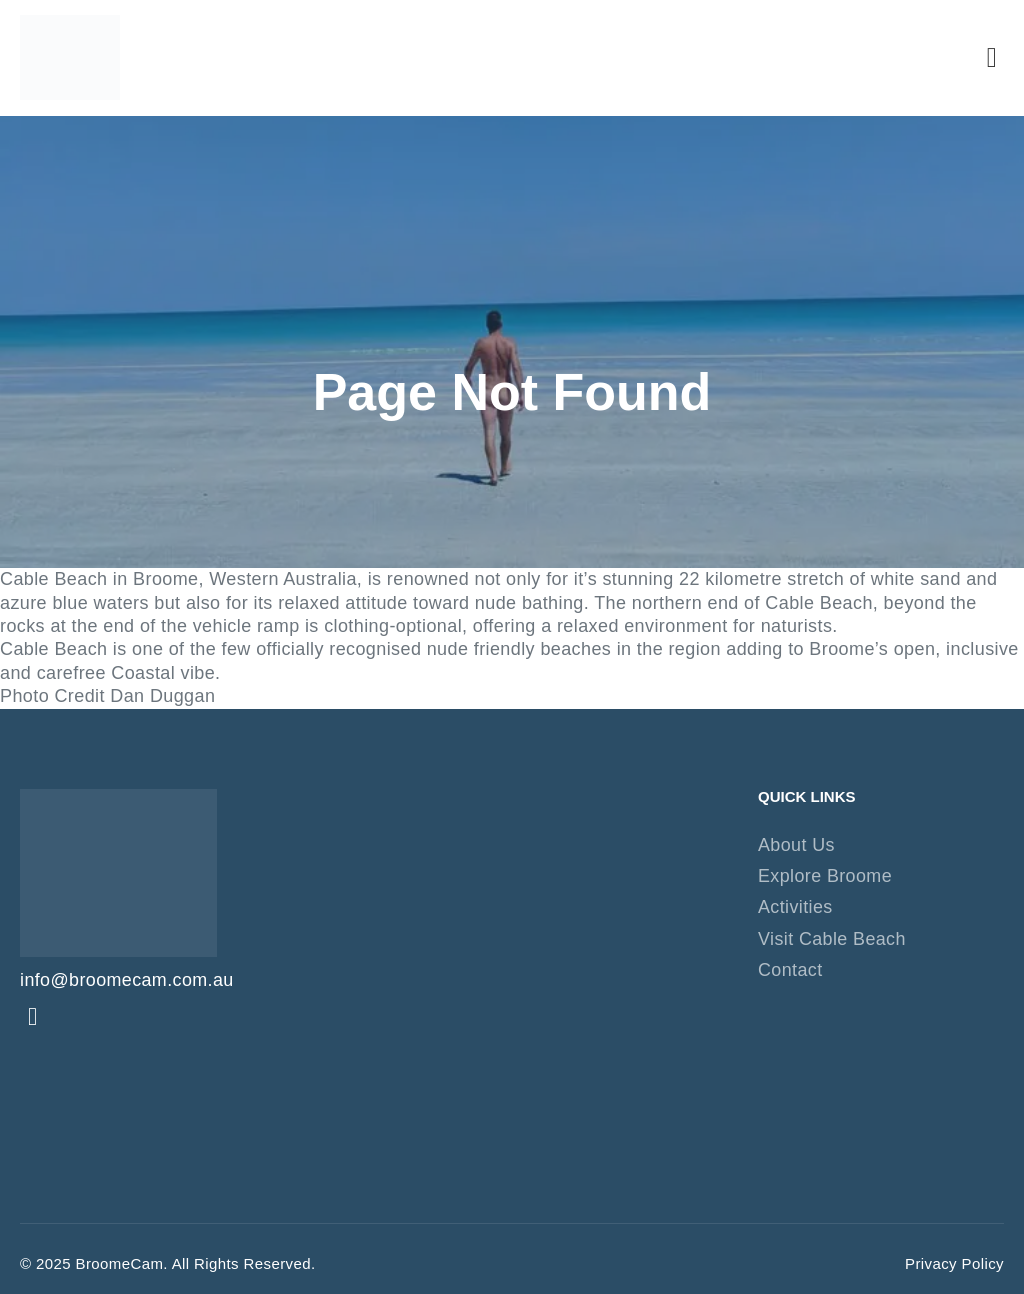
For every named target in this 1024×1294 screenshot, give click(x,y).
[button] (992, 58)
